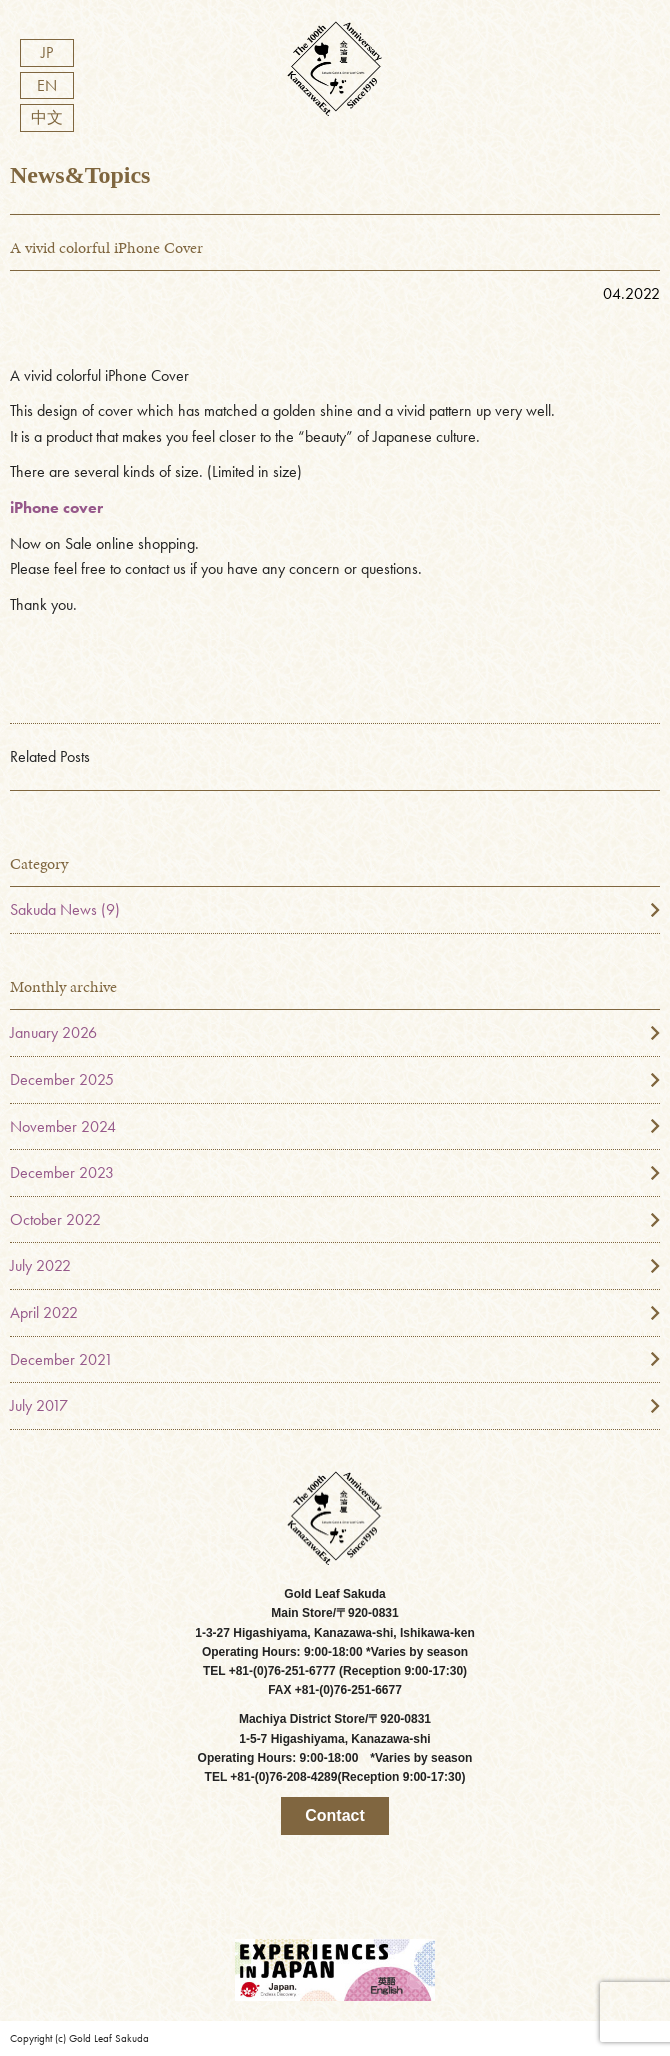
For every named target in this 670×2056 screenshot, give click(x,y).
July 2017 (39, 1405)
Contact (335, 1815)
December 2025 (62, 1079)
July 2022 (40, 1265)
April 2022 (44, 1312)
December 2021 (61, 1359)
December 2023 (62, 1172)
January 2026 (53, 1032)
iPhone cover (56, 507)
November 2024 (63, 1126)
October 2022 (55, 1219)
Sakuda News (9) (65, 909)
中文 (47, 117)
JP (47, 52)
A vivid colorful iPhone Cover (106, 247)
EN (47, 85)
